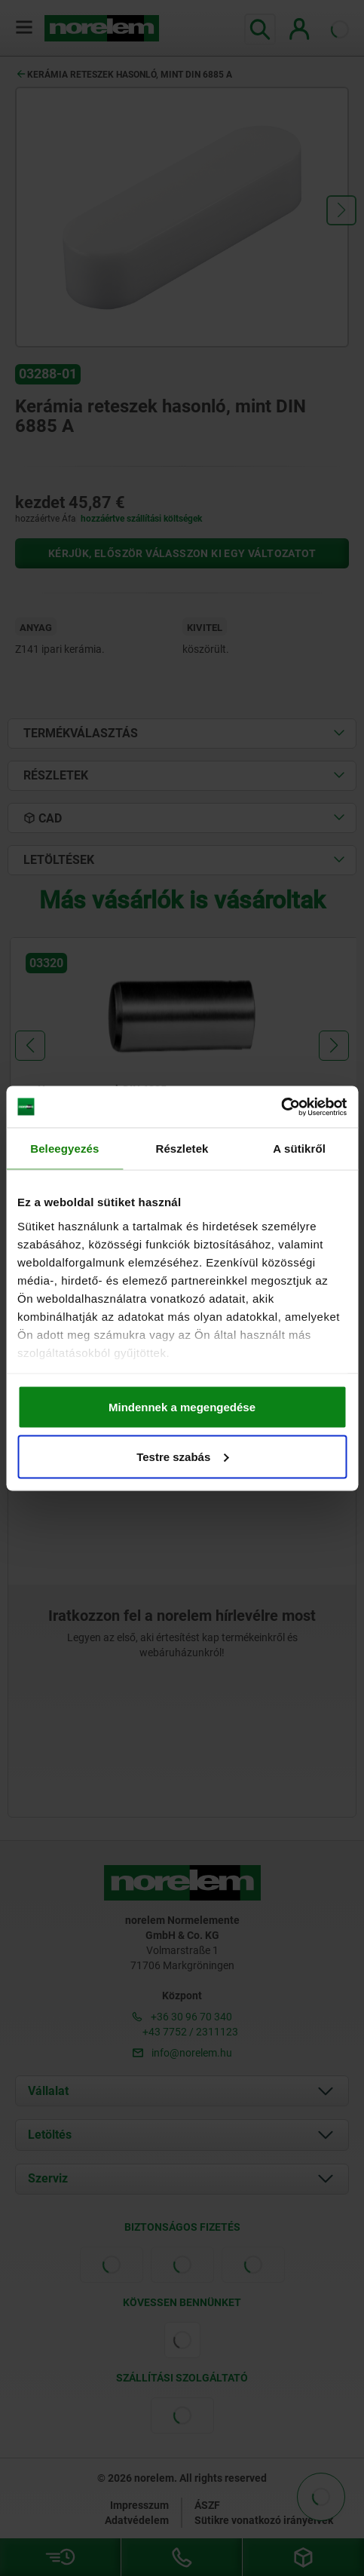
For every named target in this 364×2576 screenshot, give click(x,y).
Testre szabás (182, 1456)
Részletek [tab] (181, 1148)
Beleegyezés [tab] (64, 1148)
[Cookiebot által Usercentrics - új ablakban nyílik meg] (281, 1106)
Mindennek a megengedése (182, 1407)
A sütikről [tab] (299, 1148)
